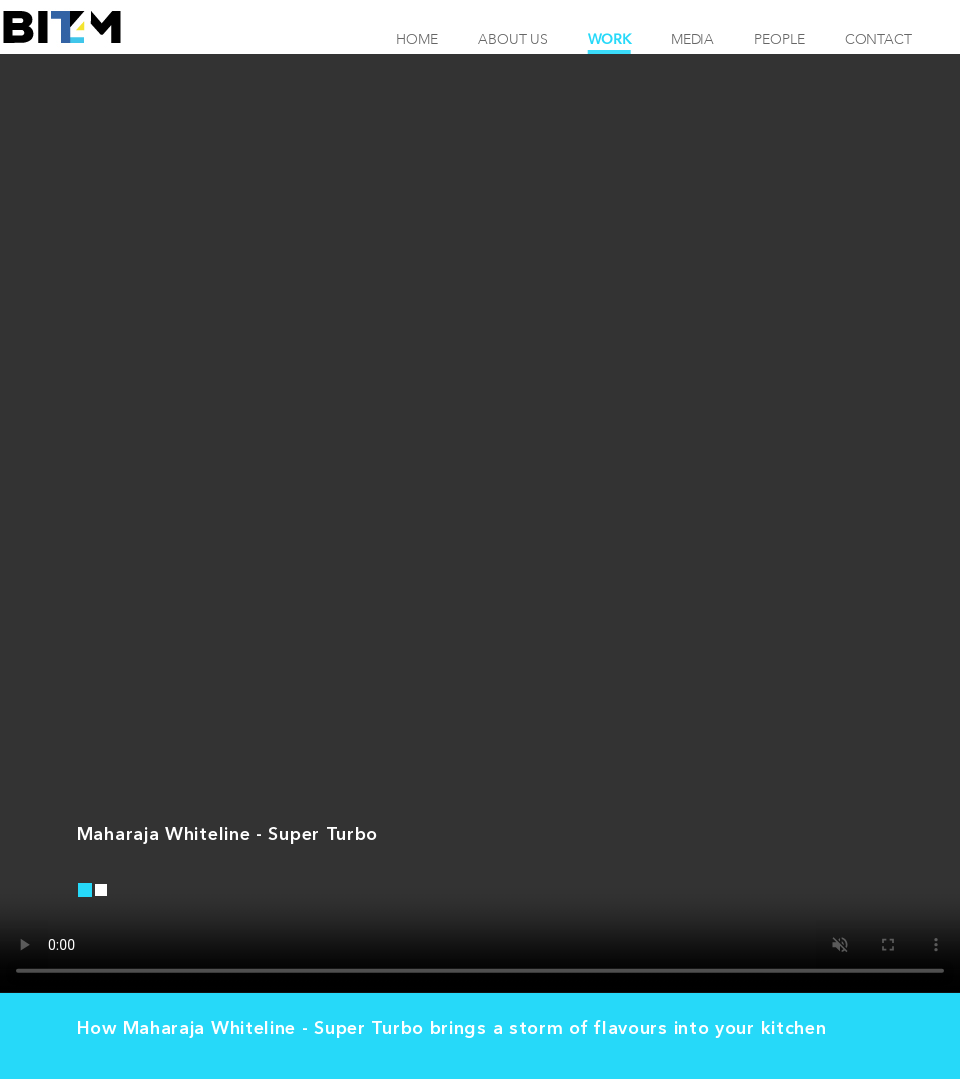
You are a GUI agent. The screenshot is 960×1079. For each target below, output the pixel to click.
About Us (513, 39)
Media (693, 39)
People (779, 39)
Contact (878, 39)
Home (417, 39)
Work (609, 39)
